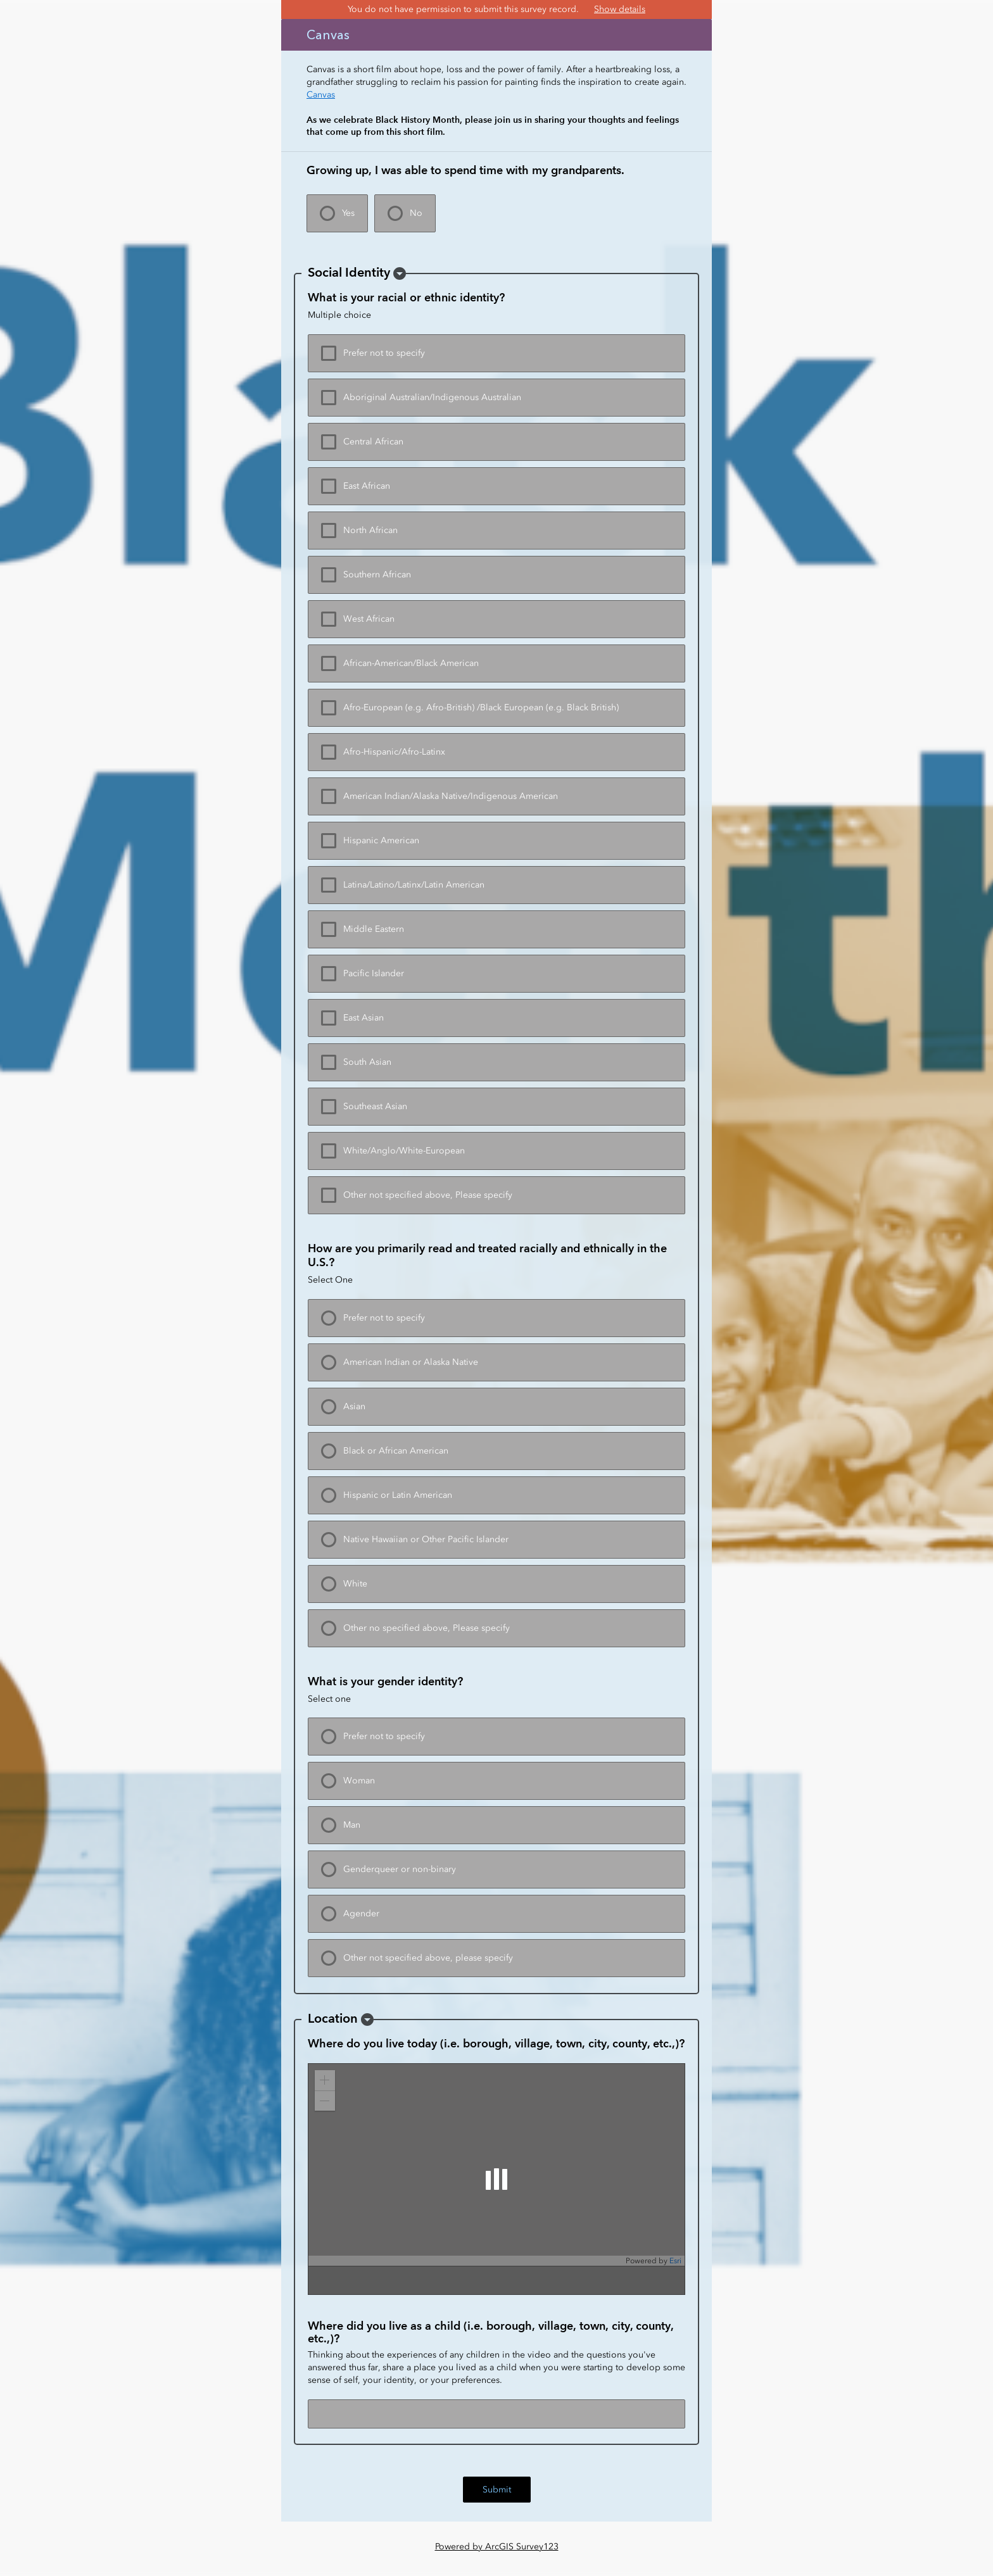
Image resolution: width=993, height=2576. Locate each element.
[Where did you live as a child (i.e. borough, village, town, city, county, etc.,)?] (496, 2413)
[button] (399, 273)
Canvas (321, 94)
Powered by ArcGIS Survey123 (497, 2546)
